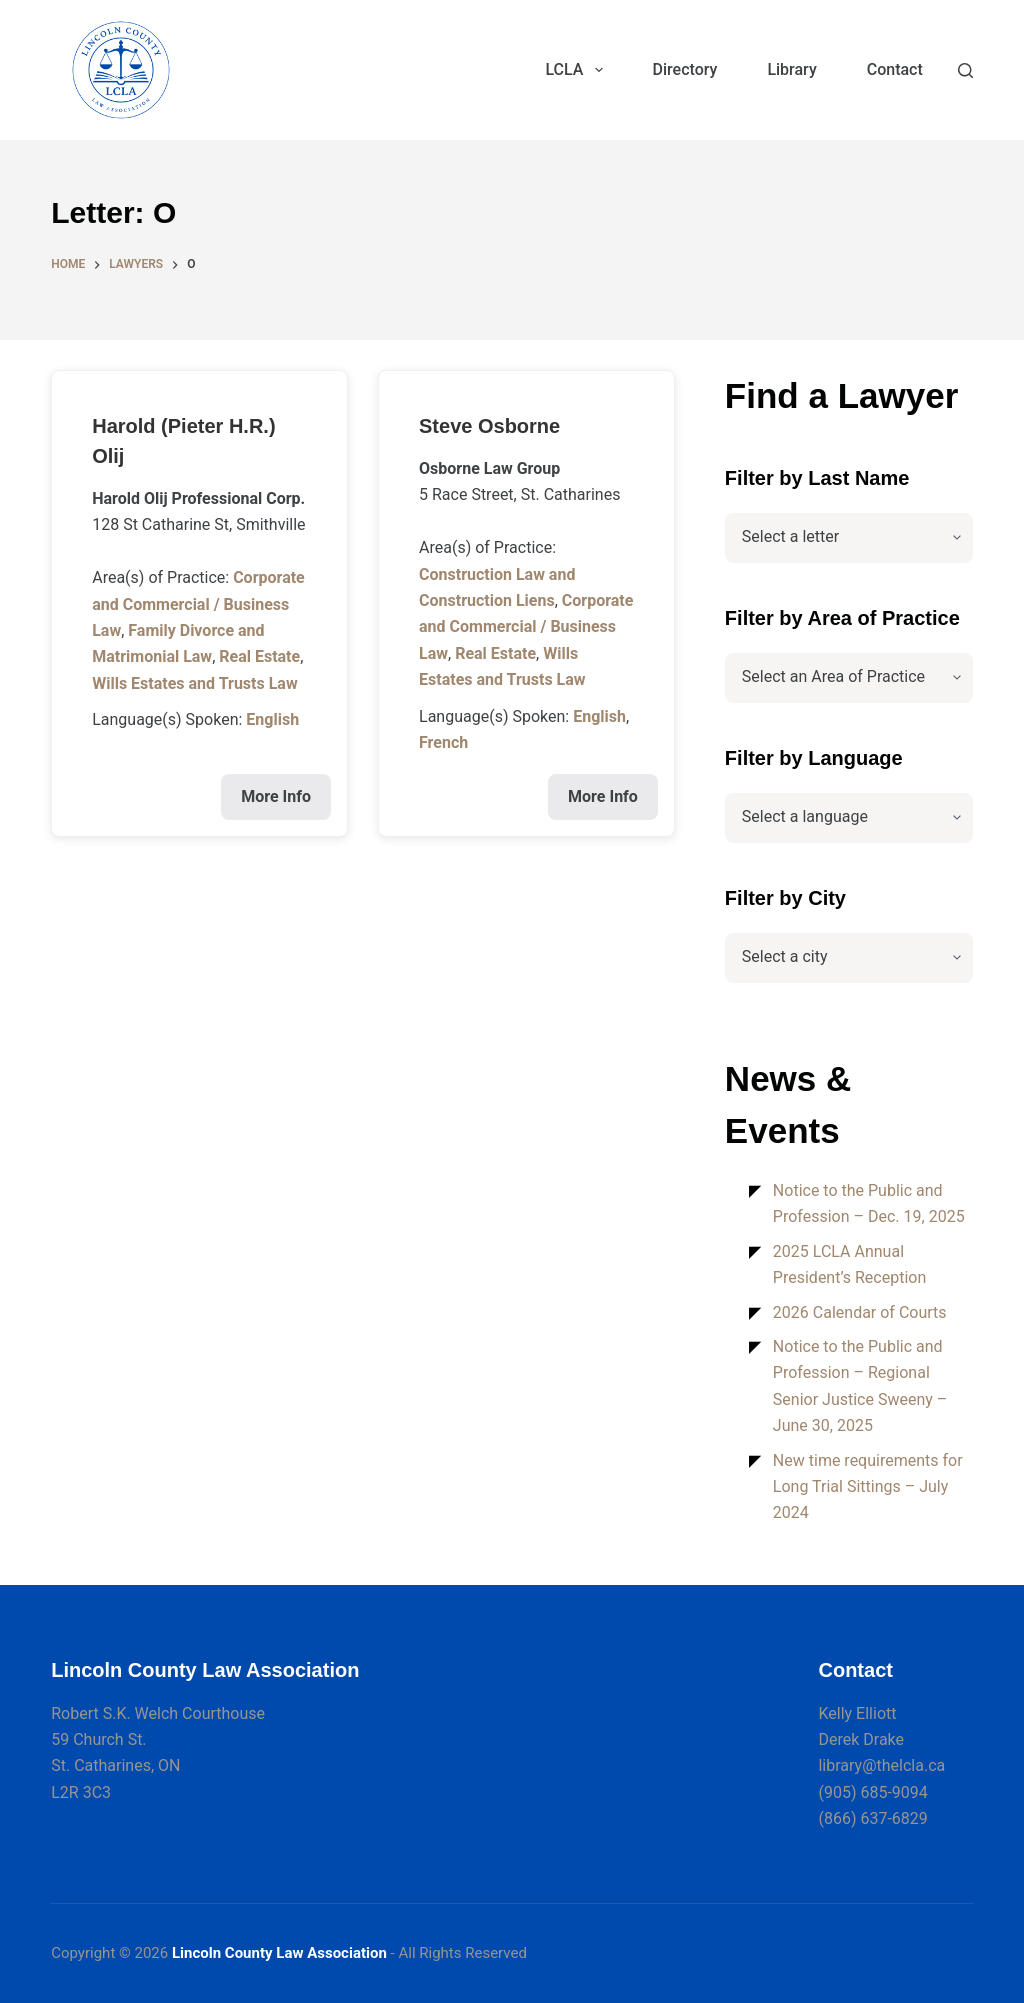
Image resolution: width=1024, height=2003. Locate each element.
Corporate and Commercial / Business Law (198, 604)
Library (791, 69)
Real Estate (259, 656)
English (272, 719)
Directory (685, 69)
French (443, 742)
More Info (276, 796)
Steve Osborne (489, 426)
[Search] (965, 70)
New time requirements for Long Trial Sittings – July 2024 (868, 1487)
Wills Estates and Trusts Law (194, 683)
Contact (895, 69)
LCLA (577, 70)
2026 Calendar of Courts (860, 1312)
